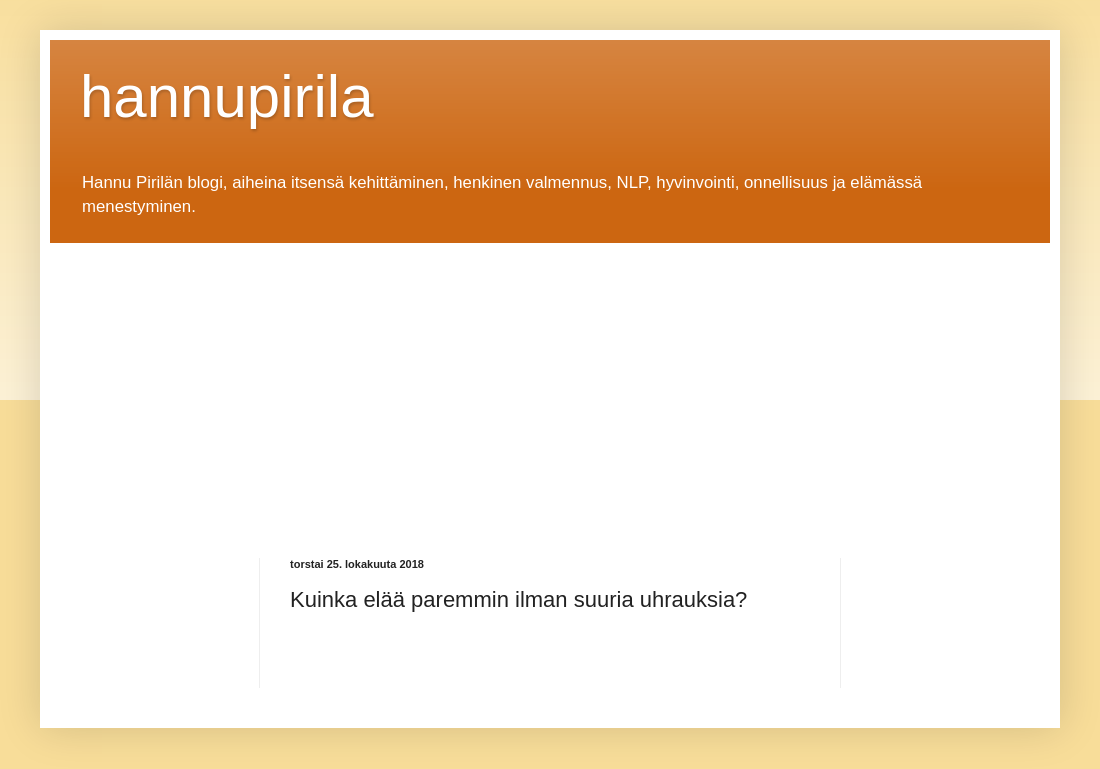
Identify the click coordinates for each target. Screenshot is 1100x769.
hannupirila (227, 96)
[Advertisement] (424, 383)
